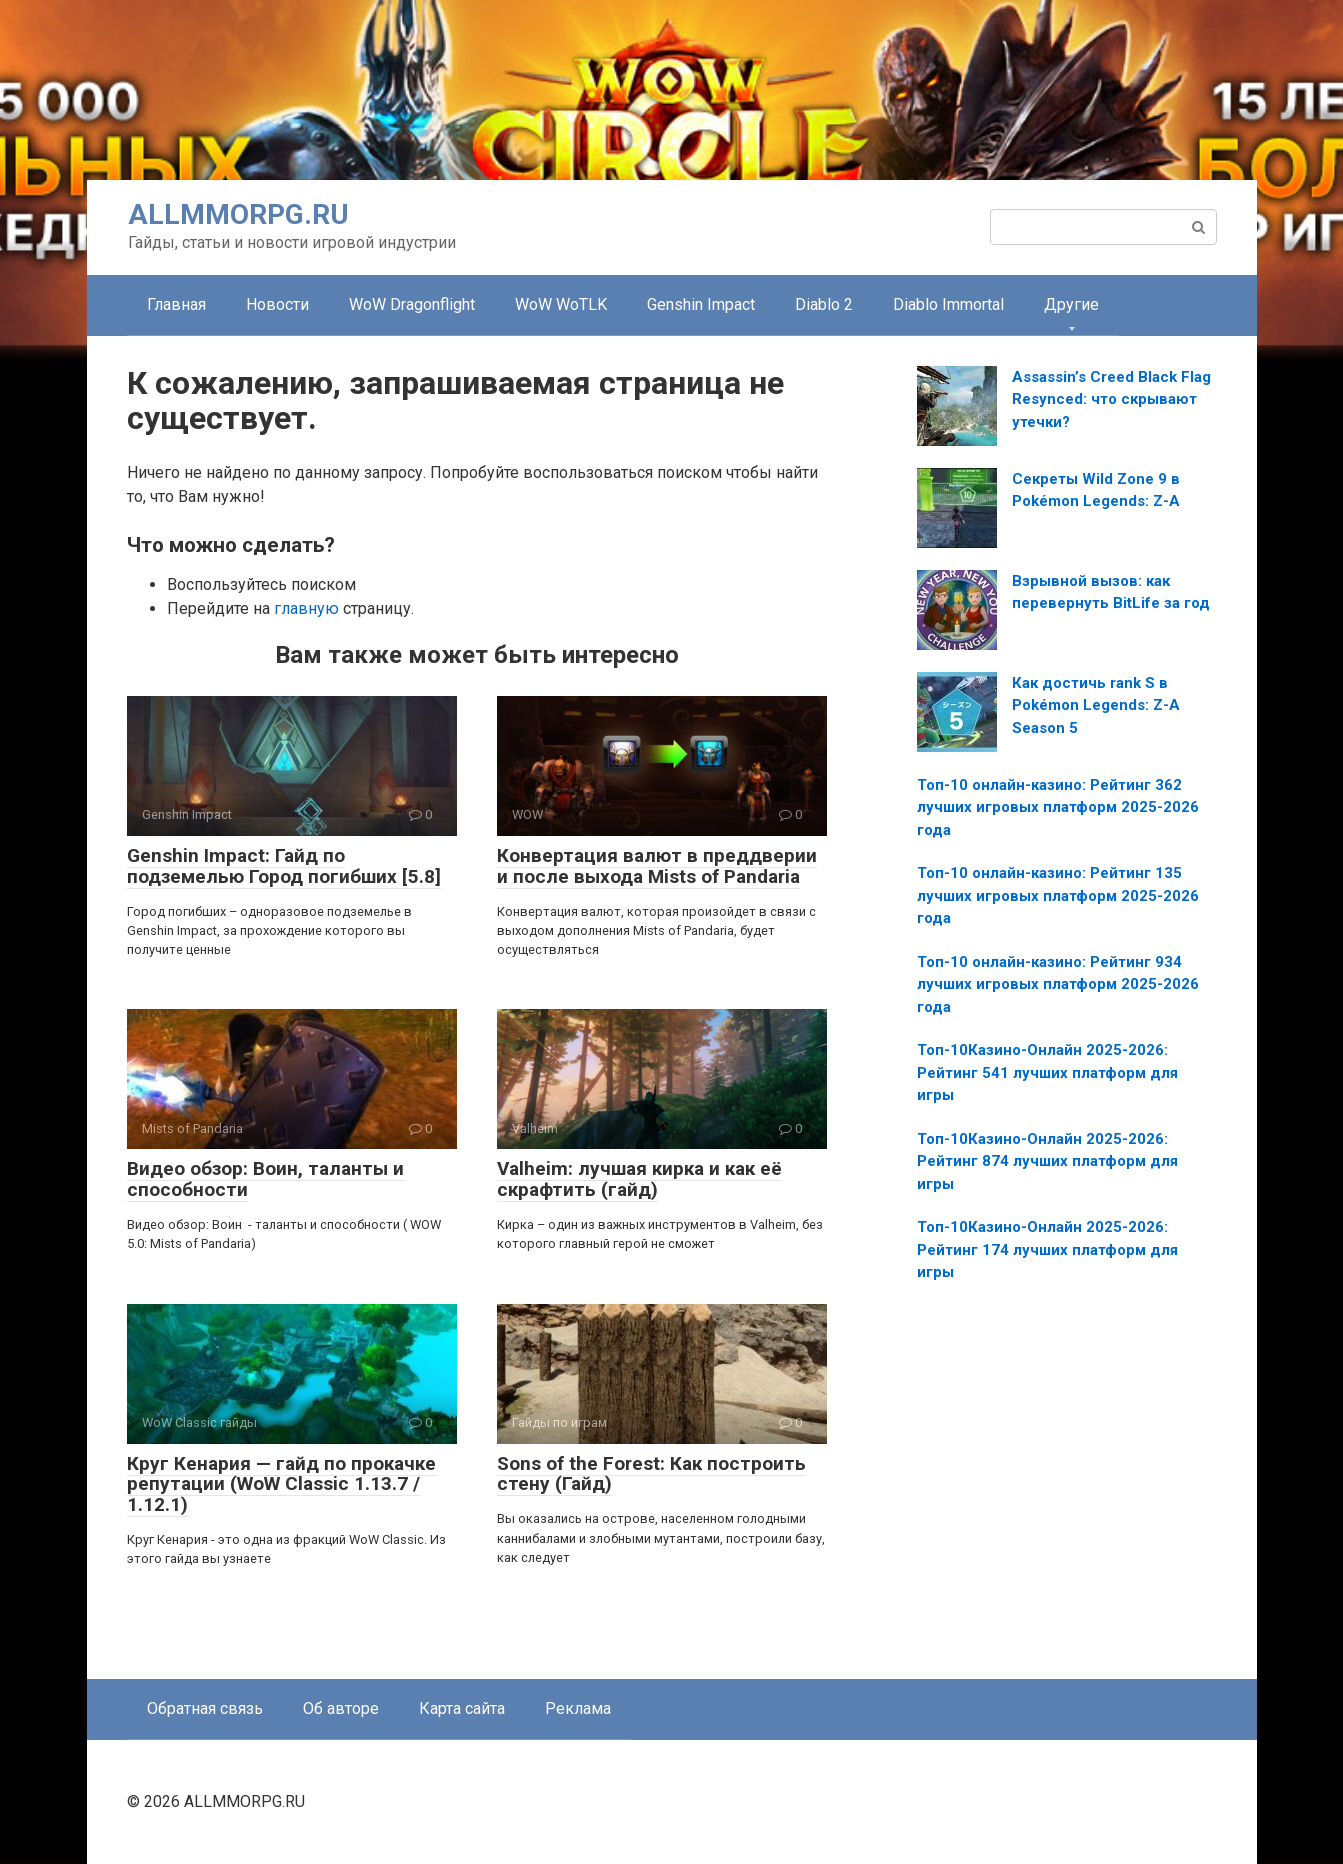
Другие (1071, 304)
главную (306, 608)
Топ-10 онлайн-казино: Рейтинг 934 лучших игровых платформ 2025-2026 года (1058, 984)
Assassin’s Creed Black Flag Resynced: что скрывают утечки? (1111, 399)
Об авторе (341, 1708)
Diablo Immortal (948, 304)
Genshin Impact (701, 304)
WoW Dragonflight (412, 304)
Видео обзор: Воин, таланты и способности (265, 1179)
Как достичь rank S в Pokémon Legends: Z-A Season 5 (1096, 705)
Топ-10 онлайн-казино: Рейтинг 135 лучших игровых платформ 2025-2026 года (1058, 895)
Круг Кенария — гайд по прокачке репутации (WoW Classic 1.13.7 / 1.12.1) (281, 1484)
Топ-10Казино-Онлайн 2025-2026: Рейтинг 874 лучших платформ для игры (1047, 1161)
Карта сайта (462, 1708)
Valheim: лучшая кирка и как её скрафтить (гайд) (639, 1179)
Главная (176, 304)
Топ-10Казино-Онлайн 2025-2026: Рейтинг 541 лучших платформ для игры (1047, 1072)
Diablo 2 (824, 304)
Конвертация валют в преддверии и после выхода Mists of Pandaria (657, 866)
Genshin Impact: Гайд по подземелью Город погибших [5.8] (284, 866)
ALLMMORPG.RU (238, 214)
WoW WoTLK (561, 304)
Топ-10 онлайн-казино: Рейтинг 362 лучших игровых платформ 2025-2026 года (1058, 807)
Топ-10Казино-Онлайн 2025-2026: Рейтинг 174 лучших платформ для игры (1047, 1249)
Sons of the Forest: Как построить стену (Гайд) (651, 1474)
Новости (277, 304)
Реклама (578, 1708)
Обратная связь (205, 1708)
